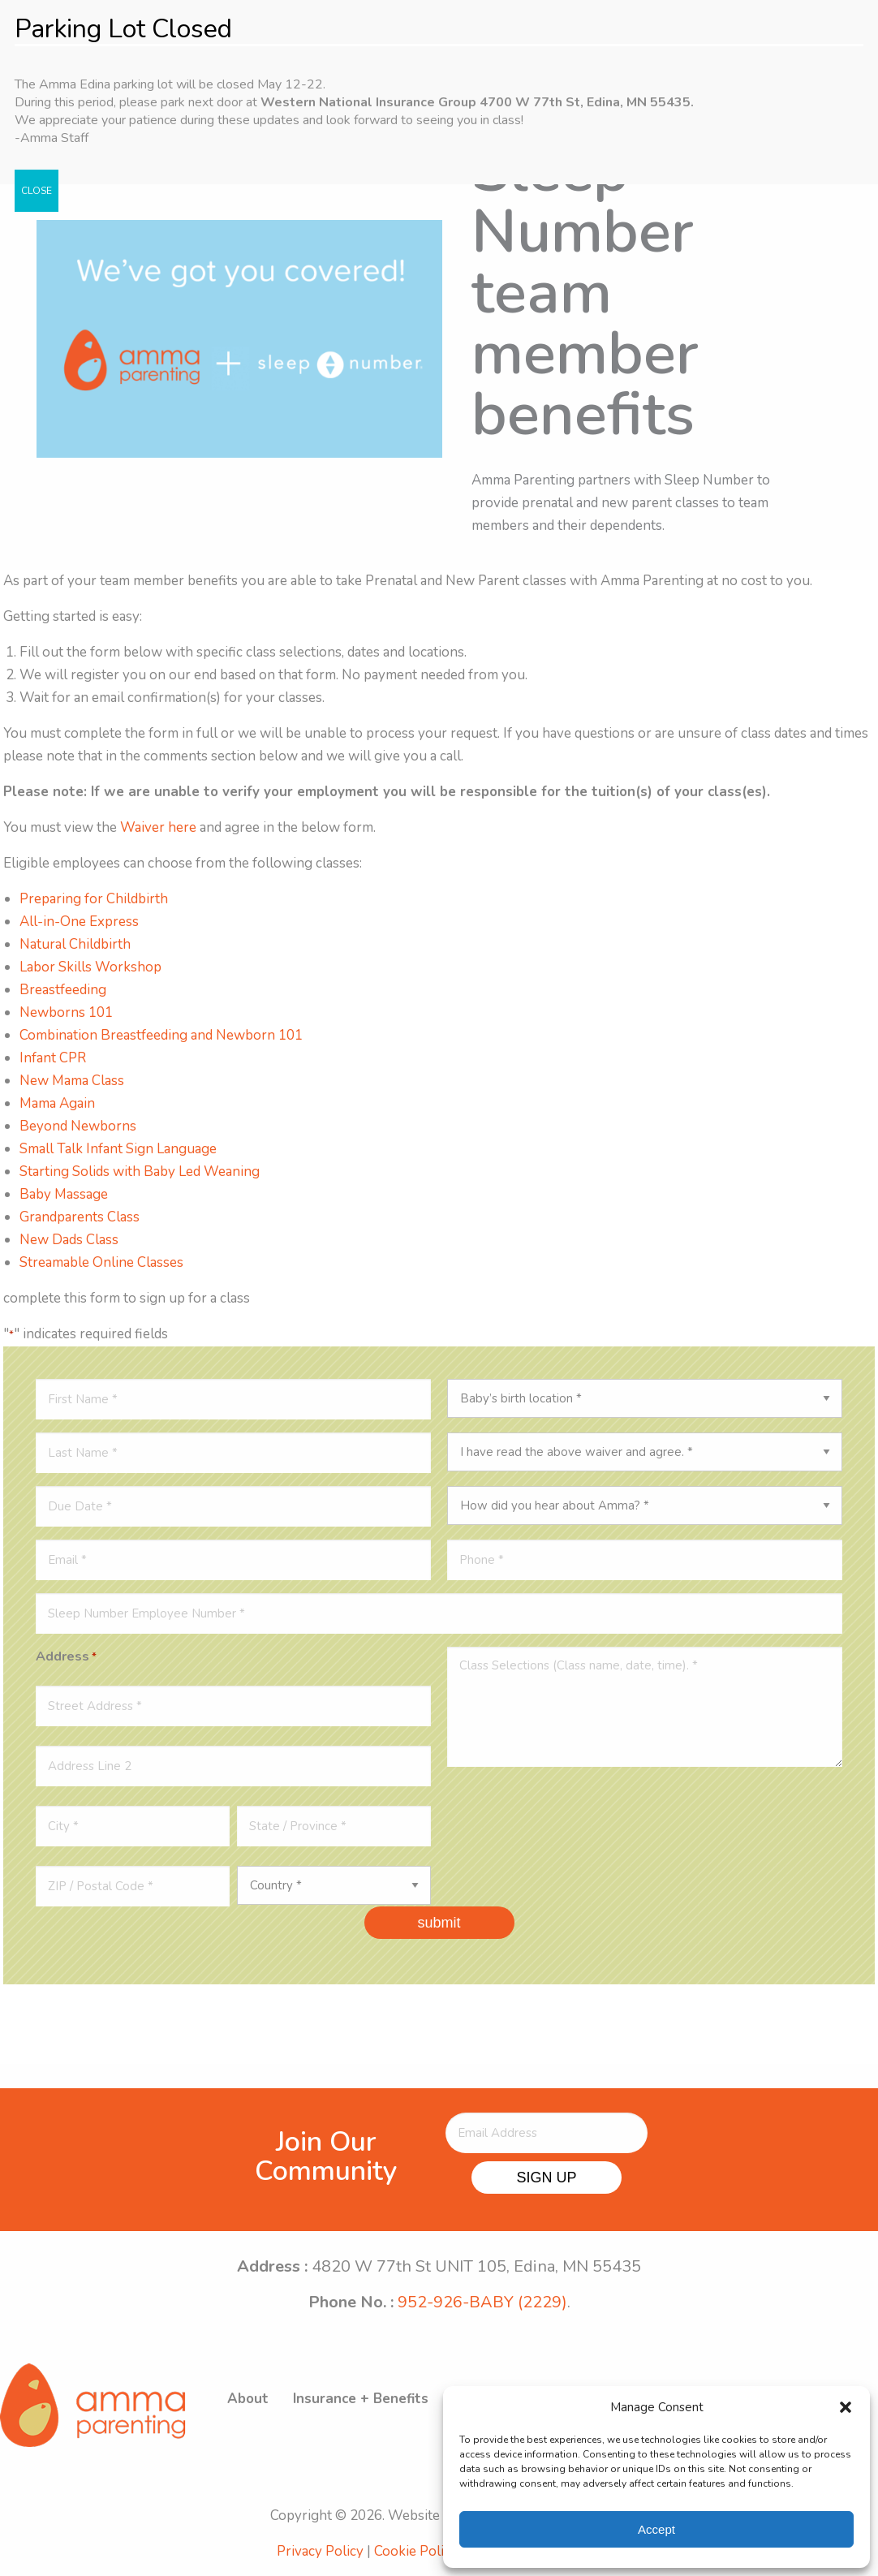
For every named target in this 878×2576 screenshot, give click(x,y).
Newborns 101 (66, 1012)
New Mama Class (71, 1080)
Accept (656, 2529)
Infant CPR (52, 1058)
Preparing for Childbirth (93, 899)
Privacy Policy (320, 2551)
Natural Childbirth (75, 944)
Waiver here (158, 827)
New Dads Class (68, 1239)
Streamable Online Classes (101, 1262)
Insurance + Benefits (360, 2399)
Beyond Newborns (77, 1126)
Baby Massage (63, 1194)
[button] (845, 2407)
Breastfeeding (62, 989)
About (248, 2399)
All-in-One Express (79, 921)
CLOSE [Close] (36, 190)
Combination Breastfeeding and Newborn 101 (161, 1035)
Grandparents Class (81, 1217)
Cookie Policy (416, 2551)
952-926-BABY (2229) (482, 2302)
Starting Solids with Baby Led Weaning (139, 1171)
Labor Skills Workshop (90, 967)
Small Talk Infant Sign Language (118, 1148)
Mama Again (57, 1103)
